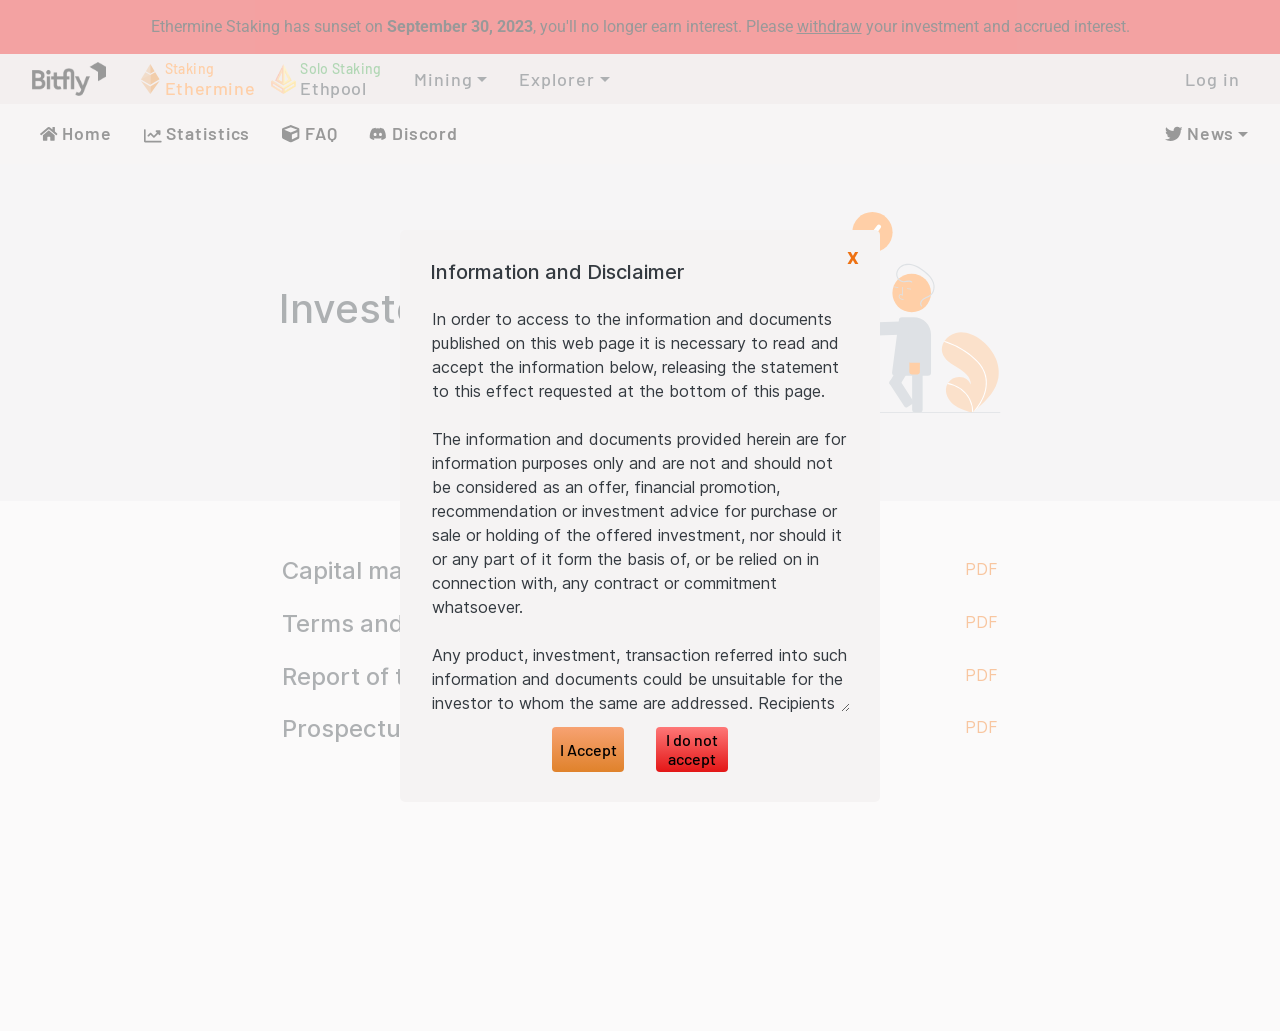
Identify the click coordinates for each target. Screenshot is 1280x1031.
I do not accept (692, 749)
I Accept (588, 749)
